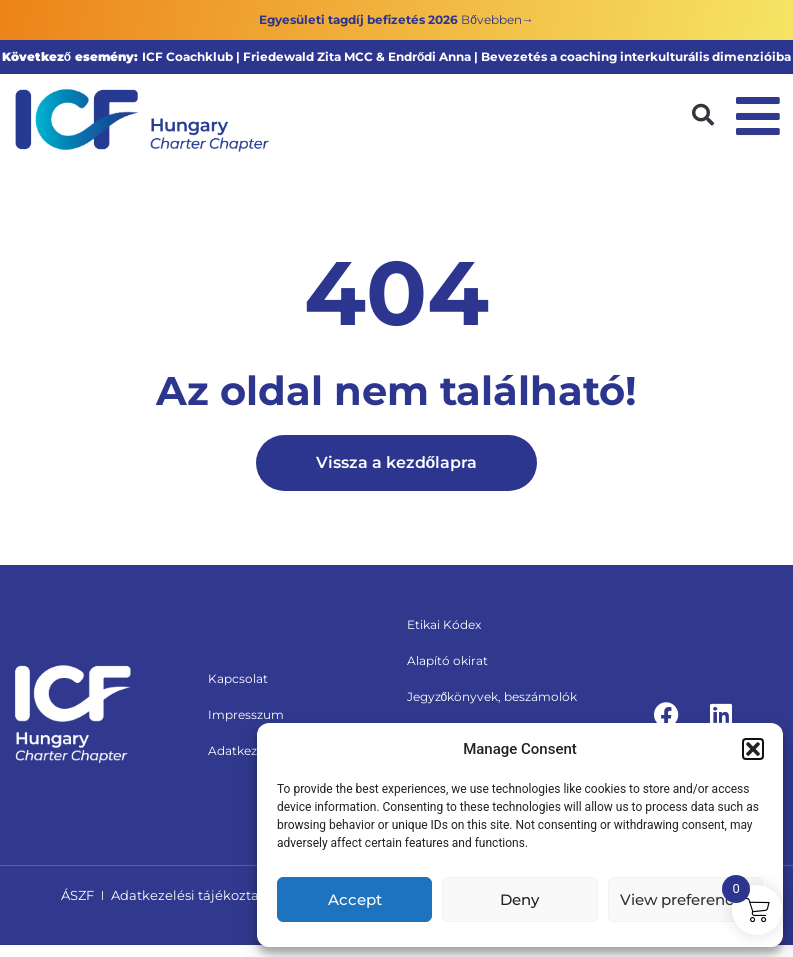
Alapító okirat (447, 660)
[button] (753, 749)
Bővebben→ (497, 19)
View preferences (685, 899)
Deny (519, 899)
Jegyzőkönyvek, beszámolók (492, 696)
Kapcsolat (238, 678)
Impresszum (246, 714)
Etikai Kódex (444, 624)
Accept (355, 899)
